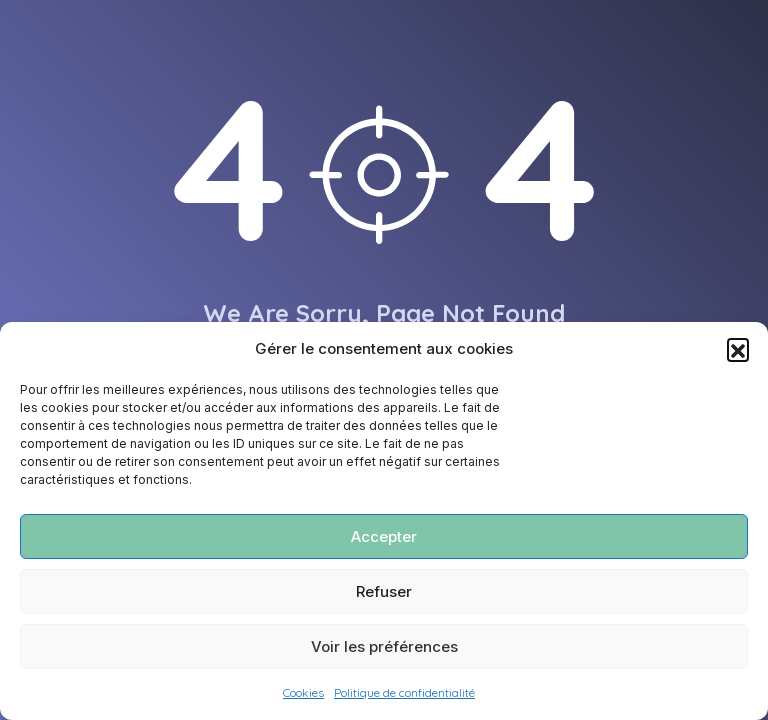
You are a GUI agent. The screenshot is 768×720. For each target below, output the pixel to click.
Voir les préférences (384, 646)
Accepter (384, 536)
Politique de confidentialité (404, 692)
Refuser (384, 591)
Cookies (303, 692)
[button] (738, 349)
